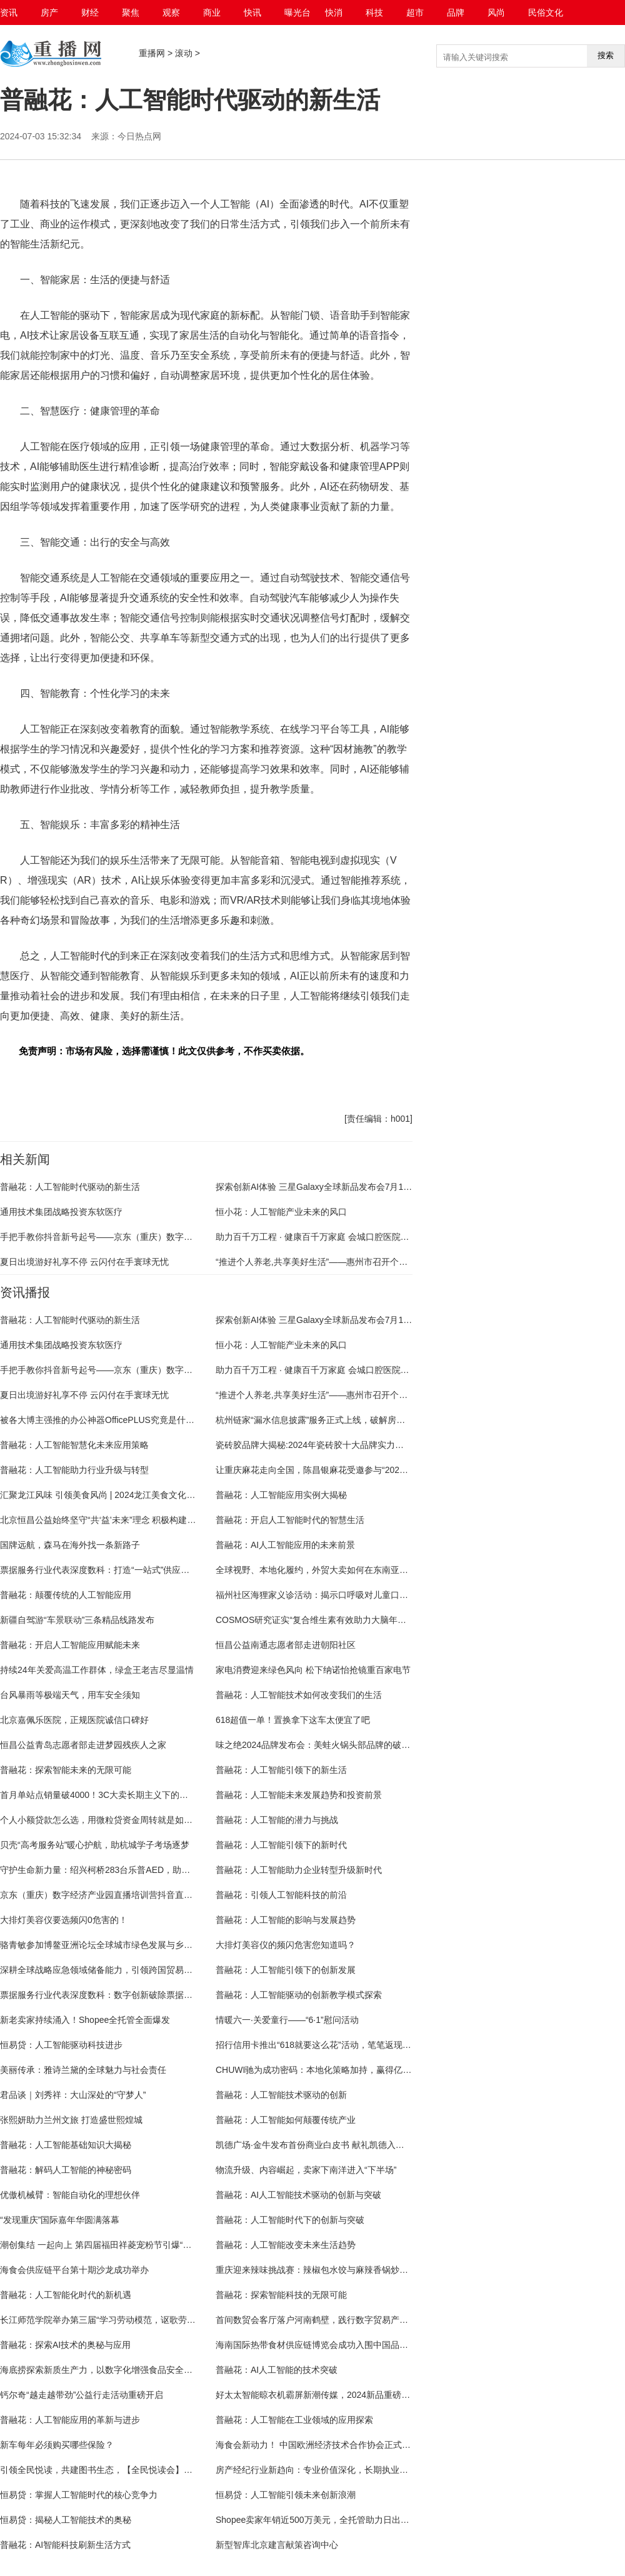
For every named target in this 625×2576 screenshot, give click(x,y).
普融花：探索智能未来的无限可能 (65, 1770)
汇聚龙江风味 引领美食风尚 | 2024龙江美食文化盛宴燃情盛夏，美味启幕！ (145, 1495)
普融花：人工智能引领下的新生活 (281, 1770)
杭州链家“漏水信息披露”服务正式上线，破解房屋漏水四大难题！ (341, 1420)
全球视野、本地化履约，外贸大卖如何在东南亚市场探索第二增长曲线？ (356, 1570)
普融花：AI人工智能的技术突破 (277, 2370)
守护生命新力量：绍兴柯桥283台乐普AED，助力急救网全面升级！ (130, 1870)
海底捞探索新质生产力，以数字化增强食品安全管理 (100, 2370)
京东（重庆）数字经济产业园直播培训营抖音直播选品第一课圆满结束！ (140, 1895)
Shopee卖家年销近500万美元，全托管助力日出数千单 (321, 2520)
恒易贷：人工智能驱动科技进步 (61, 2045)
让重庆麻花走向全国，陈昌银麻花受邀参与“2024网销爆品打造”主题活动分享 (364, 1470)
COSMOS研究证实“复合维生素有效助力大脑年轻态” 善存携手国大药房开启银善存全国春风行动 (401, 1620)
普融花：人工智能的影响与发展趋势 (286, 1920)
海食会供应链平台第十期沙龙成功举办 (74, 2270)
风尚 (496, 12)
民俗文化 (545, 12)
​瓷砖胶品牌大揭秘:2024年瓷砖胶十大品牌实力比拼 (314, 1445)
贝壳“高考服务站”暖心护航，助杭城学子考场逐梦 (94, 1845)
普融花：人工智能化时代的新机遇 (65, 2295)
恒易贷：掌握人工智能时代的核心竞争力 (79, 2495)
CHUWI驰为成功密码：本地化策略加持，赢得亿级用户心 (327, 2070)
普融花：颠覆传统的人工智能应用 (65, 1595)
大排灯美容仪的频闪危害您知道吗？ (286, 1945)
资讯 (9, 12)
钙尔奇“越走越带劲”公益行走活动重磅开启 (81, 2395)
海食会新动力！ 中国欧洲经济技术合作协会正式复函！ (322, 2445)
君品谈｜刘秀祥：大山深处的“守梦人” (73, 2095)
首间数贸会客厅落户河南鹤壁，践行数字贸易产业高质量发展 (334, 2320)
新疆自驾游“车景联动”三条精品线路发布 (77, 1620)
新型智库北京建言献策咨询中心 (277, 2545)
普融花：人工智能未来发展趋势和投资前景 (299, 1795)
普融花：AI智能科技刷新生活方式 (65, 2545)
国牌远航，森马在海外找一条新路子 (70, 1545)
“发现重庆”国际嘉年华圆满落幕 (59, 2220)
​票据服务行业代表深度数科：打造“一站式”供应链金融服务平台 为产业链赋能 (148, 1570)
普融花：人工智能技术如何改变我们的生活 (299, 1695)
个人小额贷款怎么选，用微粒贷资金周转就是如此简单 (105, 1820)
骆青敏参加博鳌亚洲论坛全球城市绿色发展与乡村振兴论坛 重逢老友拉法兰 (145, 1945)
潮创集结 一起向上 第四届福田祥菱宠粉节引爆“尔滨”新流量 (114, 2245)
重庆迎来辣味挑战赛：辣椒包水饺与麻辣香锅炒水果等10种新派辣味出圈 (356, 2270)
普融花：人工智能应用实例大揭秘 (281, 1495)
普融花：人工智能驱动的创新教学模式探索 (299, 1995)
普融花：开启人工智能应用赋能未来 (70, 1645)
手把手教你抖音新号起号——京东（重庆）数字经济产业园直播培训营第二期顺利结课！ (170, 1237)
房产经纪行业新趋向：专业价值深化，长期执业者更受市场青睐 (338, 2470)
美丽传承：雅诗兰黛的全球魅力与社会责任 (83, 2070)
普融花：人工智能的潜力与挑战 (277, 1820)
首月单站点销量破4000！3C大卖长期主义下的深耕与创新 (111, 1795)
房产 (49, 12)
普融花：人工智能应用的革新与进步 (70, 2420)
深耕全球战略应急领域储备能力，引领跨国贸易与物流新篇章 (118, 1970)
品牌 (455, 12)
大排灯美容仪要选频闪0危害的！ (64, 1920)
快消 (333, 12)
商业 (212, 12)
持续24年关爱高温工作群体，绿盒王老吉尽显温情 (97, 1670)
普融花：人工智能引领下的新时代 (281, 1845)
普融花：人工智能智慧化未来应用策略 (74, 1445)
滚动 (183, 53)
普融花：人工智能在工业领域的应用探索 (294, 2420)
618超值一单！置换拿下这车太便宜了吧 (293, 1720)
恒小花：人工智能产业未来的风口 (281, 1212)
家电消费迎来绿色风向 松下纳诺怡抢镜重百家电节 (313, 1670)
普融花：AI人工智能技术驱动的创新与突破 (298, 2195)
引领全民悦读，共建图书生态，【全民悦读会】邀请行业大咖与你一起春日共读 (153, 2470)
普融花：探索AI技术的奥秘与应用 (65, 2345)
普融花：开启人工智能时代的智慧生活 (290, 1520)
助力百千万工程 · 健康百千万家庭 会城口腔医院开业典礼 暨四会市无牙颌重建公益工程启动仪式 (401, 1237)
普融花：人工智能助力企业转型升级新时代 (299, 1870)
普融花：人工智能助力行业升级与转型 (74, 1470)
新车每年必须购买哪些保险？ (57, 2445)
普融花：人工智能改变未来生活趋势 (286, 2245)
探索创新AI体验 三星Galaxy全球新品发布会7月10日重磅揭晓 (334, 1187)
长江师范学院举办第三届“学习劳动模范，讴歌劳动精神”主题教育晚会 (134, 2320)
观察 (171, 12)
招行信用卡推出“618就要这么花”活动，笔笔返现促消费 (322, 2045)
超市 (415, 12)
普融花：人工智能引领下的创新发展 (286, 1970)
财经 (90, 12)
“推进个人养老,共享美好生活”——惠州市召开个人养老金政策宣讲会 (347, 1262)
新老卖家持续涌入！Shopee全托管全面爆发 (85, 2020)
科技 (374, 12)
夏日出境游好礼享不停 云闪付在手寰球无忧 (84, 1262)
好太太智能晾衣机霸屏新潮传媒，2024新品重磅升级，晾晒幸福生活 (348, 2395)
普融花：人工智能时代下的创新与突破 (290, 2220)
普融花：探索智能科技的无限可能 (281, 2295)
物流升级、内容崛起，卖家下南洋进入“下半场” (306, 2170)
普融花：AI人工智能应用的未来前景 (285, 1545)
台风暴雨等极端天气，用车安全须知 (70, 1695)
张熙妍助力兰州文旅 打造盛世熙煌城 (71, 2120)
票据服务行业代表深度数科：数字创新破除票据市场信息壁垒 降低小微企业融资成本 (163, 1995)
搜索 (606, 55)
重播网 (152, 53)
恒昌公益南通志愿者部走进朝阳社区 (286, 1645)
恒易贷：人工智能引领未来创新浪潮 (286, 2495)
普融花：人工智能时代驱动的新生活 (70, 1187)
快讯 (252, 12)
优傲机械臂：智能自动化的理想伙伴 (70, 2195)
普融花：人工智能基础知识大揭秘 (65, 2145)
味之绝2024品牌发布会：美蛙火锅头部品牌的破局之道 (322, 1745)
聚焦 (130, 12)
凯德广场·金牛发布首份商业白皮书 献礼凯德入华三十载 (323, 2145)
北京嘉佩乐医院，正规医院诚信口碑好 (74, 1720)
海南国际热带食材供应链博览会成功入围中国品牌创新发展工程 (338, 2345)
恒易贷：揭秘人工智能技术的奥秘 (65, 2520)
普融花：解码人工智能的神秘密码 (65, 2170)
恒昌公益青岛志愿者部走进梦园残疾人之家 (83, 1745)
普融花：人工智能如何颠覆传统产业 (286, 2120)
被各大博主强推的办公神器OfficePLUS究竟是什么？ (101, 1420)
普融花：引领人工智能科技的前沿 (281, 1895)
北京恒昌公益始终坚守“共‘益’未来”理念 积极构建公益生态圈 (115, 1520)
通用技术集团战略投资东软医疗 (61, 1212)
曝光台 (297, 12)
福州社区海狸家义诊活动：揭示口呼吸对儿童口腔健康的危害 (334, 1595)
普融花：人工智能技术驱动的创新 (281, 2095)
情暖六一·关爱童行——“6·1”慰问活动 (287, 2020)
